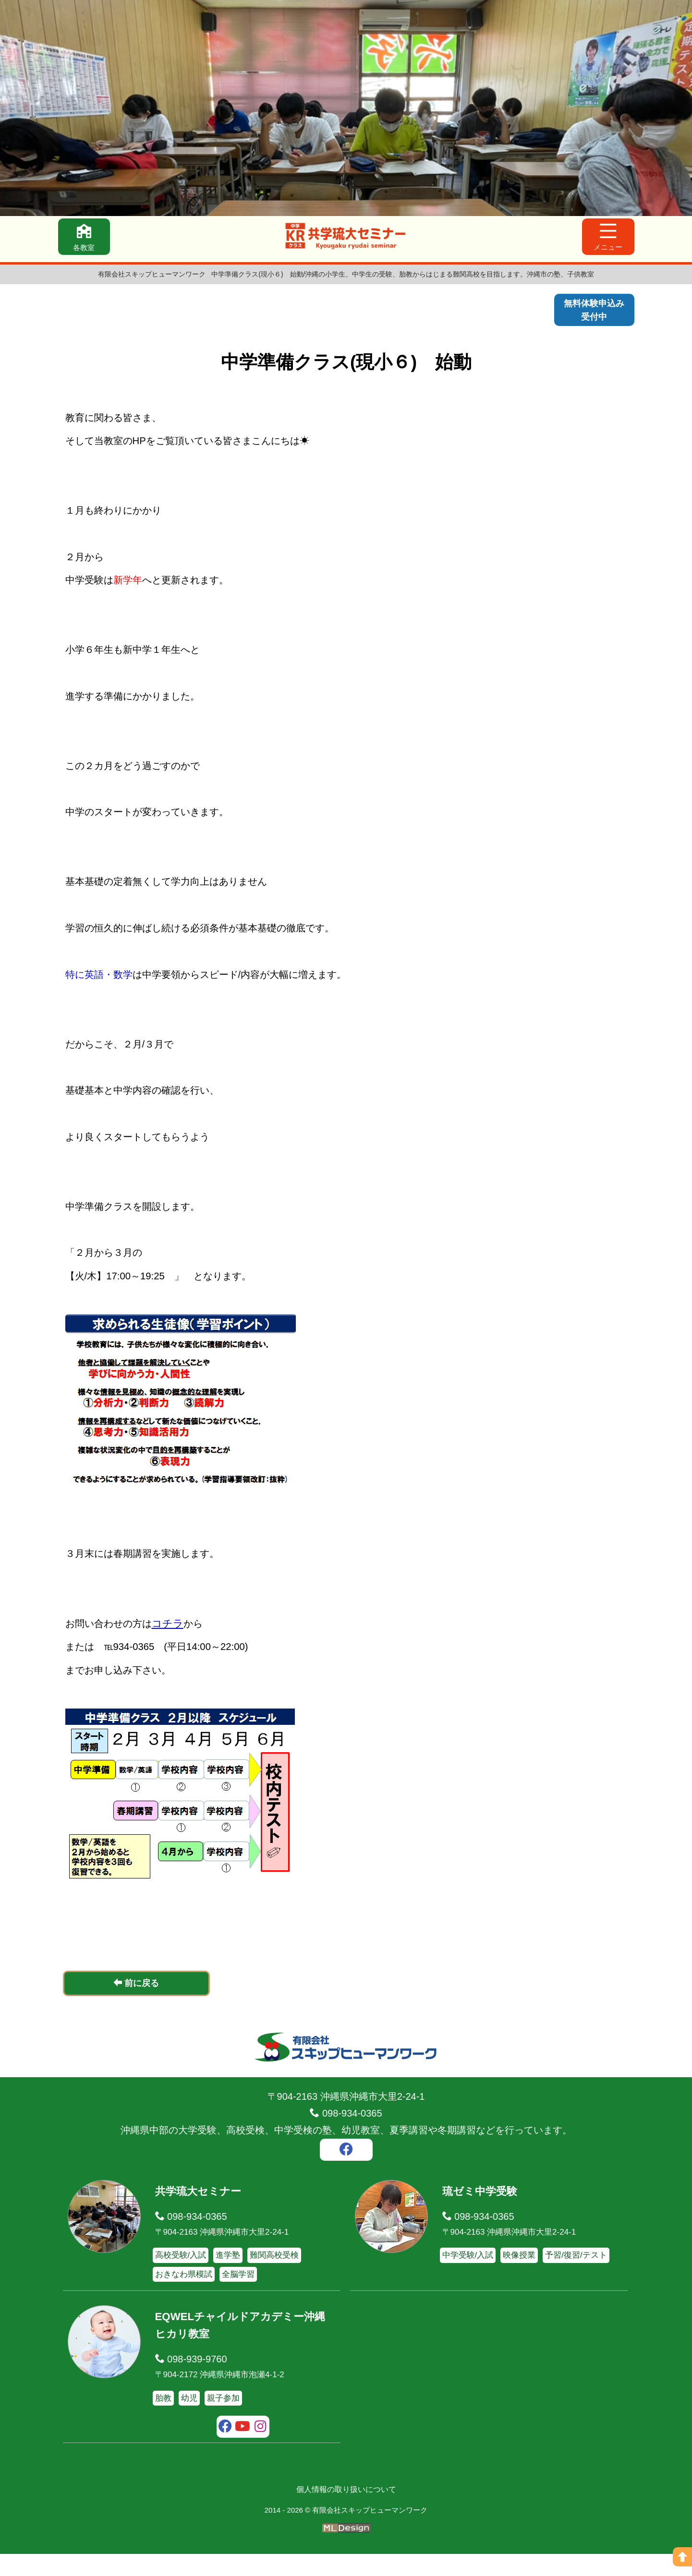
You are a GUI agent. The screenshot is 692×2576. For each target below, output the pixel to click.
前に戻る (136, 2005)
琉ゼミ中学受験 (483, 2212)
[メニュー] (606, 238)
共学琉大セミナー (202, 2212)
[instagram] (260, 2450)
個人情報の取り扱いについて (346, 2512)
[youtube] (243, 2450)
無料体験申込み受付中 (591, 312)
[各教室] (85, 238)
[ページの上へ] (682, 2556)
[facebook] (346, 2173)
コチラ (175, 1643)
